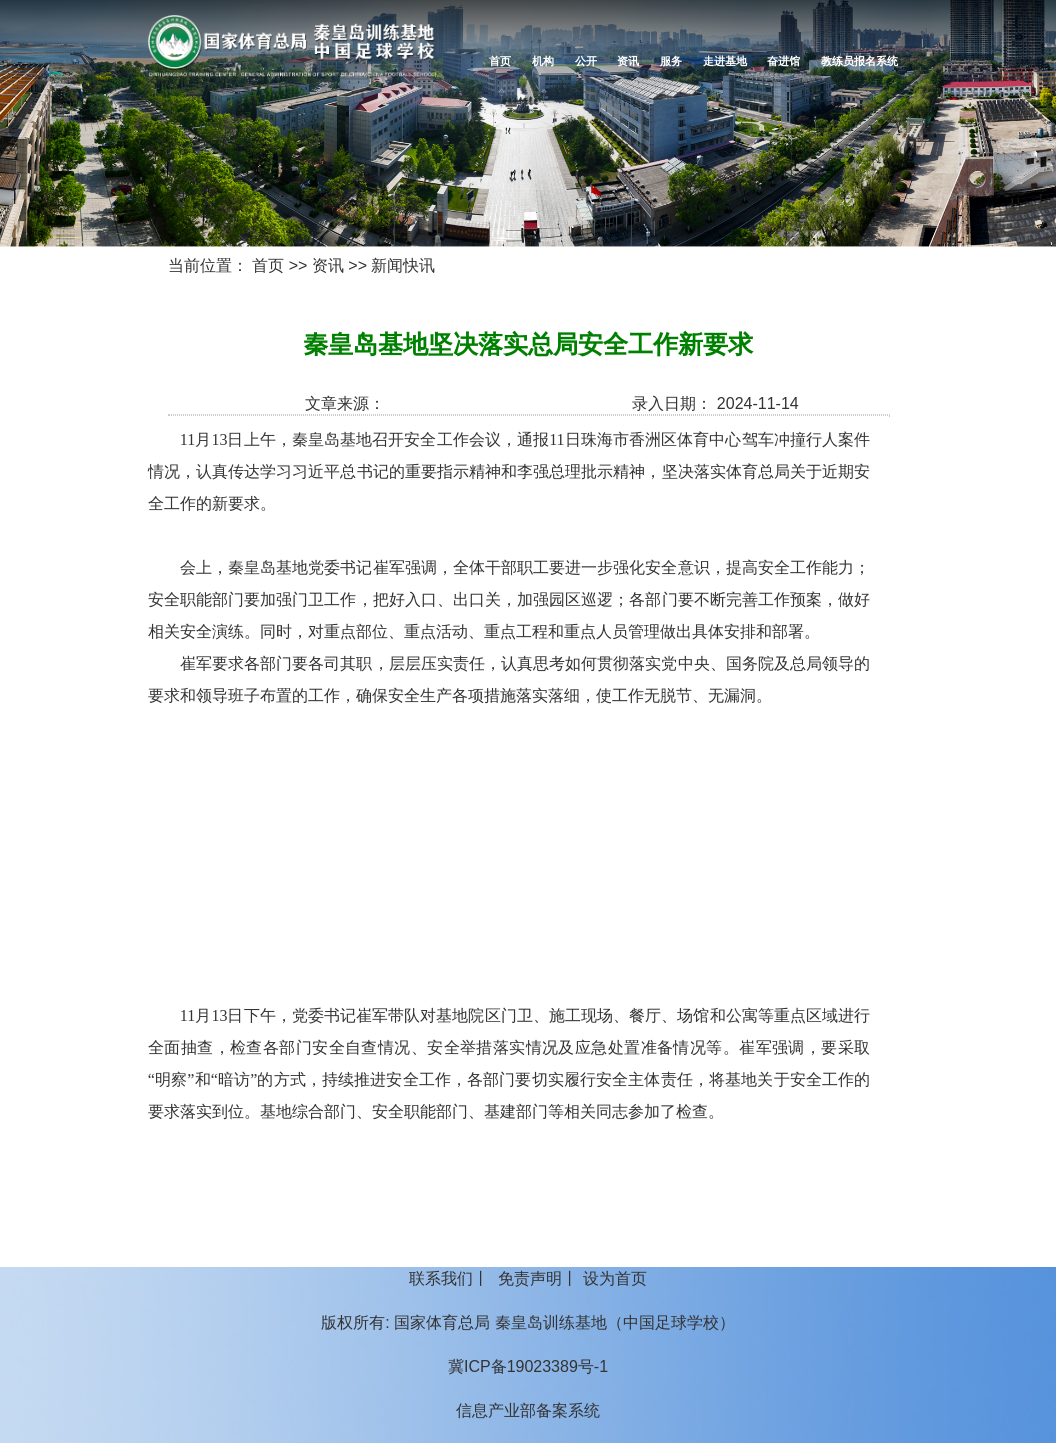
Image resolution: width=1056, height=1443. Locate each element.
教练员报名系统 (859, 61)
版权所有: (355, 1322)
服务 (671, 61)
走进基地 (725, 61)
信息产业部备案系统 (528, 1410)
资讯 (628, 61)
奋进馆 (783, 61)
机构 (543, 61)
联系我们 (441, 1278)
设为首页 (615, 1278)
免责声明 (530, 1278)
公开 (586, 61)
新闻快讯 (403, 265)
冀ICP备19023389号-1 (528, 1366)
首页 (500, 61)
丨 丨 (527, 1278)
